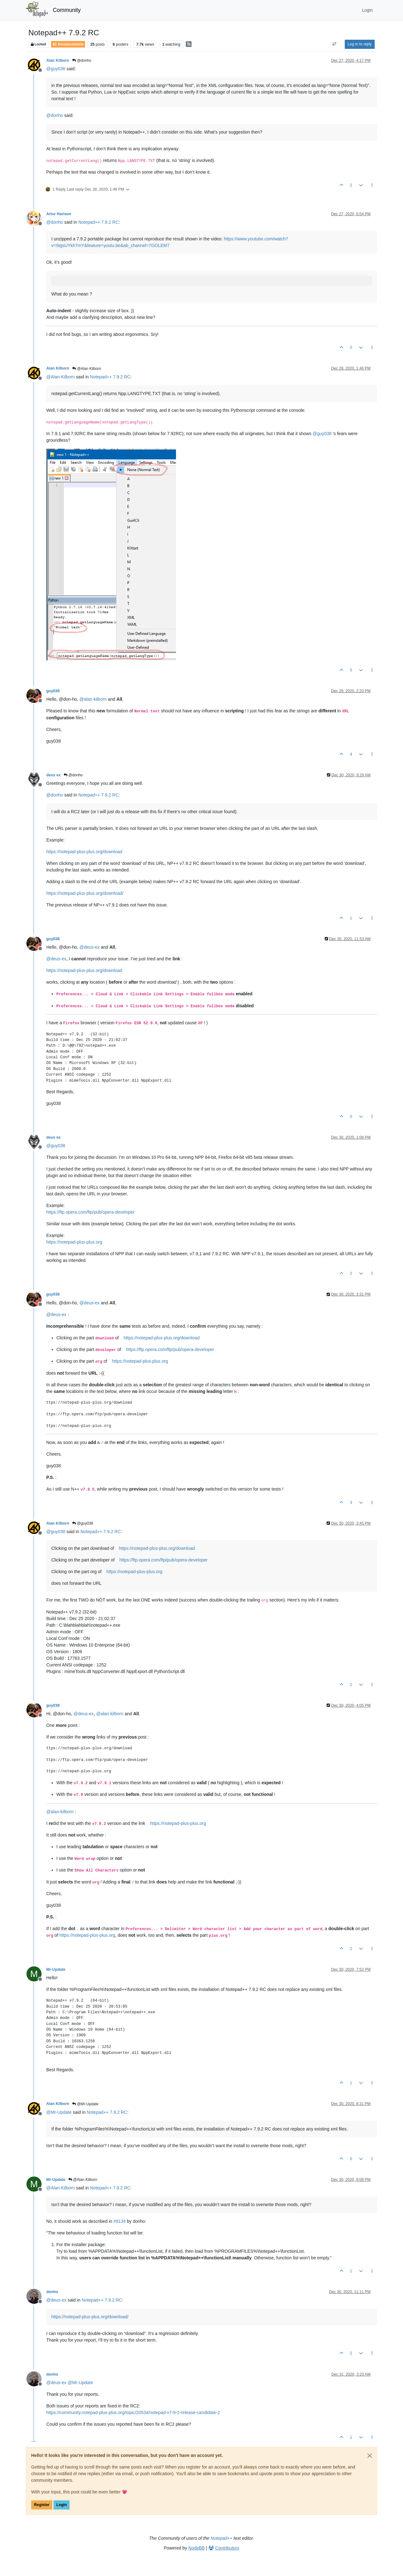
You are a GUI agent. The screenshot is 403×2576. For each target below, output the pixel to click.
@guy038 (82, 1523)
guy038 (53, 691)
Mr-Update (55, 1969)
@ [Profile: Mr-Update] (58, 2112)
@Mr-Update (85, 2104)
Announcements (68, 44)
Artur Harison (58, 214)
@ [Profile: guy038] (55, 68)
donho (52, 2292)
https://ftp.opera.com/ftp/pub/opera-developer (90, 1212)
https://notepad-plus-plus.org (74, 1242)
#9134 (119, 2221)
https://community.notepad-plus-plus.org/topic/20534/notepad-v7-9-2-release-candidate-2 (133, 2412)
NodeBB (196, 2547)
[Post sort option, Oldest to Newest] (334, 44)
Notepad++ (221, 2538)
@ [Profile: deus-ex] (89, 947)
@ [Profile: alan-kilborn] (93, 699)
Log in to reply (360, 44)
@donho (81, 60)
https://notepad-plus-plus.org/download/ (84, 893)
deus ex (53, 775)
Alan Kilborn (57, 60)
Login (61, 2505)
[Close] (369, 2455)
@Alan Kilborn (86, 368)
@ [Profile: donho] (54, 115)
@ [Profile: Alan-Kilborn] (60, 376)
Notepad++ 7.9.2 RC (98, 222)
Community (67, 10)
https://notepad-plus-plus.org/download (84, 851)
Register (41, 2505)
